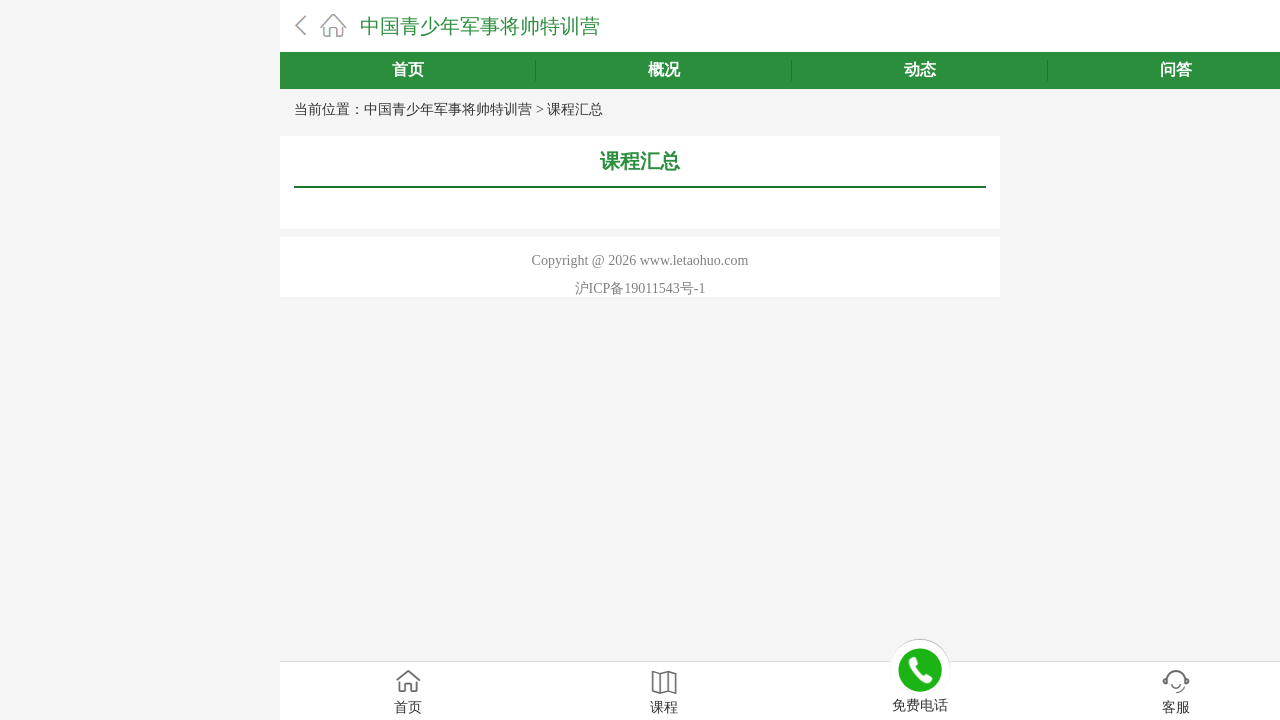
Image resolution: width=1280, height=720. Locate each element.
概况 (664, 69)
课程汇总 (575, 109)
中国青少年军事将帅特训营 (480, 26)
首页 (408, 69)
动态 (920, 69)
